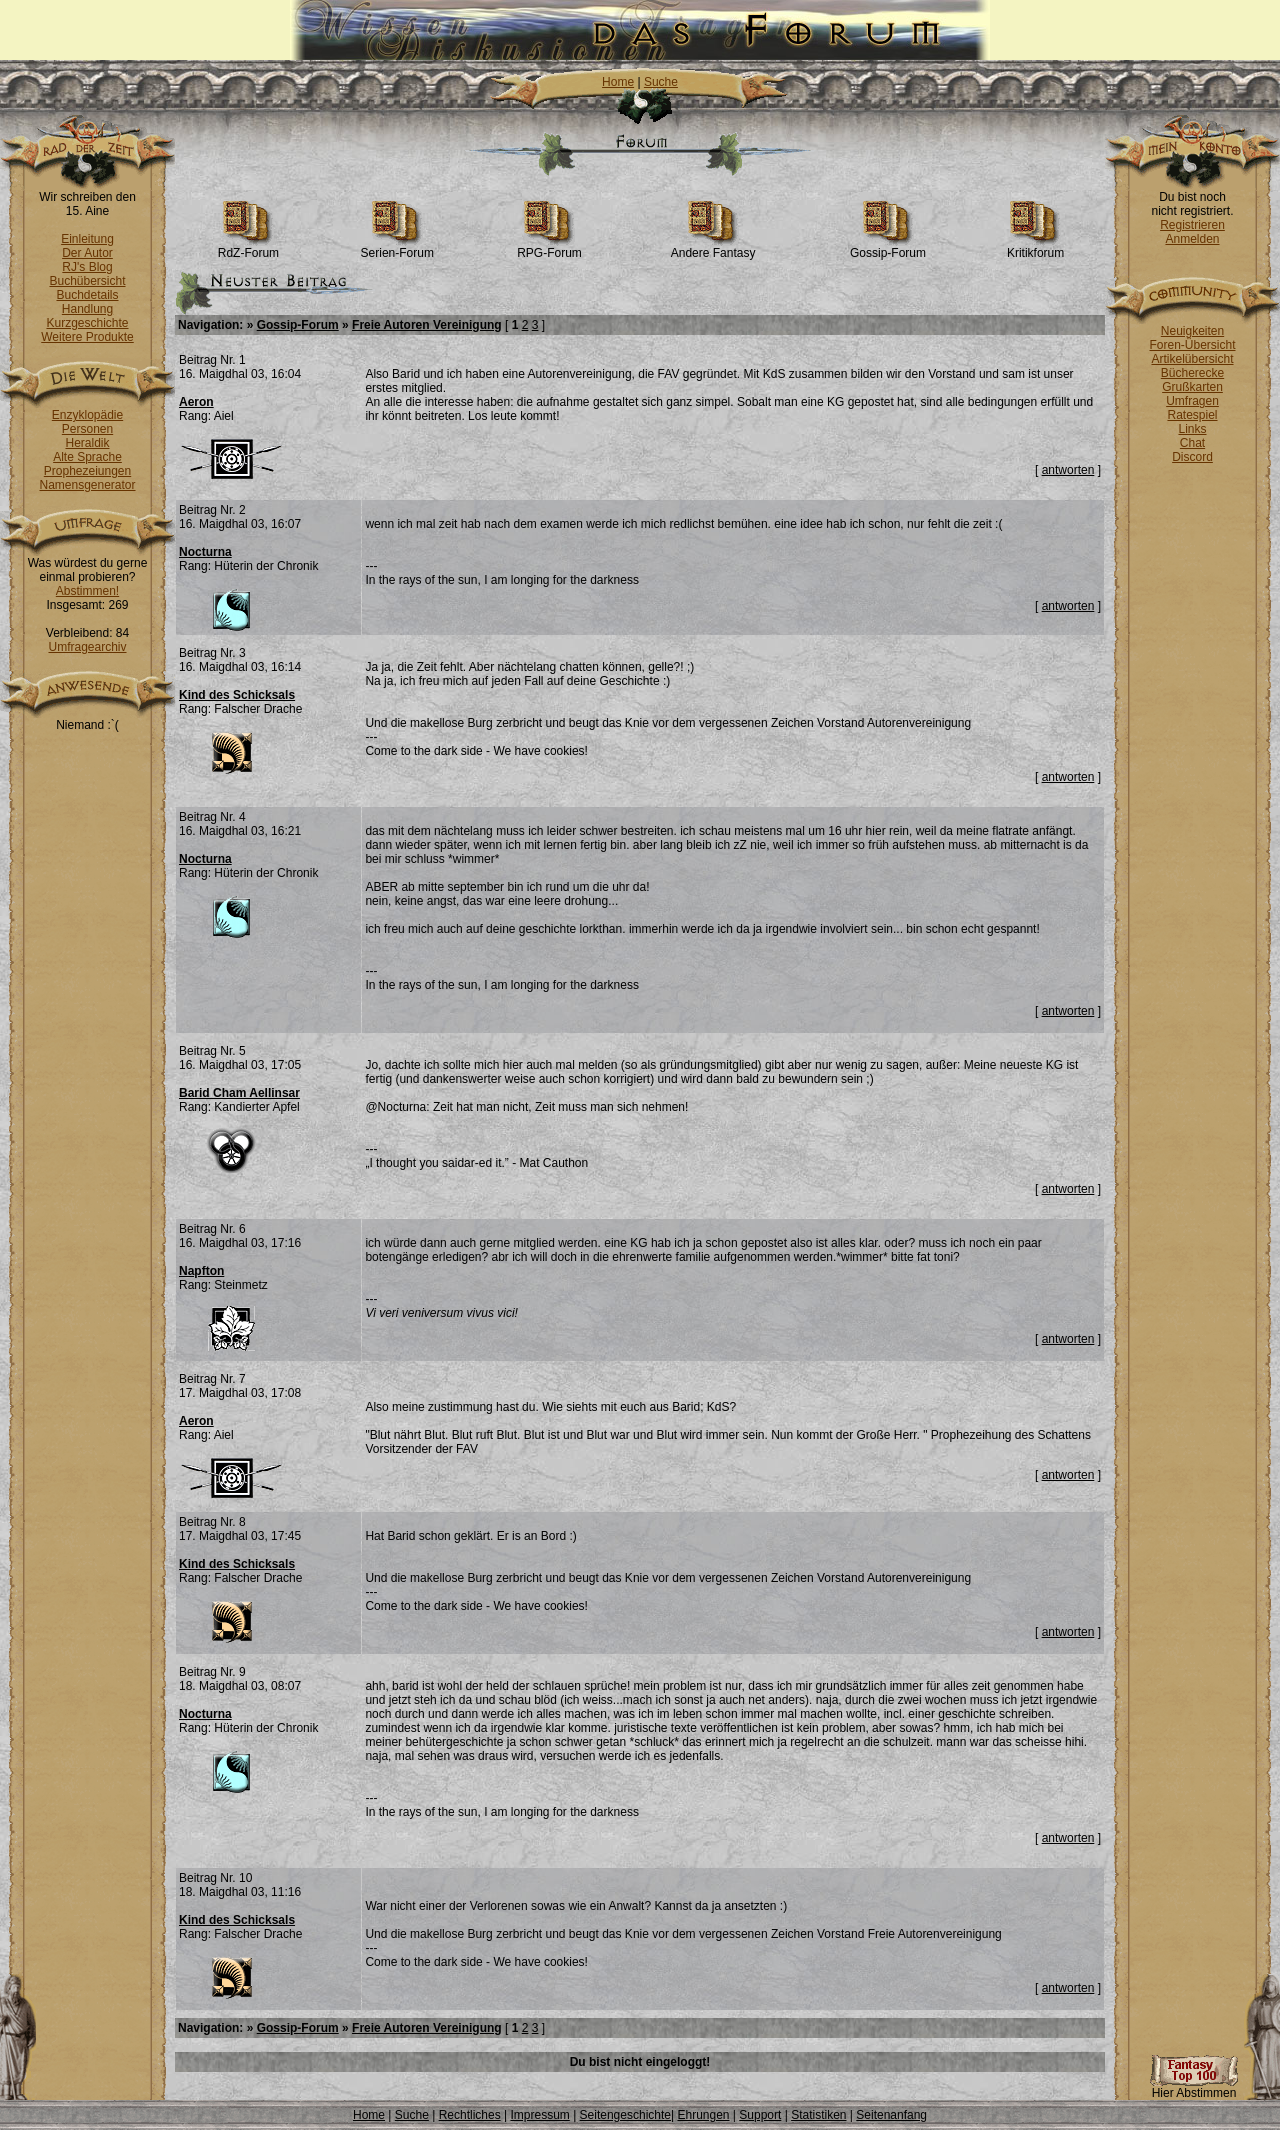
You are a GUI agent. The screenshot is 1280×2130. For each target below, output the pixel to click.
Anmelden (1192, 239)
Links (1192, 429)
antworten (1068, 470)
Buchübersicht (87, 281)
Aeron (196, 402)
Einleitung (87, 239)
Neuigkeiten (1192, 331)
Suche (661, 82)
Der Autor (87, 253)
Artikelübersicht (1192, 359)
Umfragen (1192, 401)
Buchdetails (87, 295)
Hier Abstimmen (1194, 2087)
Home (618, 82)
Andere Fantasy (713, 247)
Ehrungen (703, 2115)
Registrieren (1192, 225)
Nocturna (205, 552)
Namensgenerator (87, 485)
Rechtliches (470, 2115)
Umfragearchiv (87, 647)
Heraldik (87, 443)
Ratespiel (1192, 415)
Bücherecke (1192, 373)
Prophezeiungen (87, 471)
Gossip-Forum (888, 247)
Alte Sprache (87, 457)
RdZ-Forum (248, 247)
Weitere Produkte (87, 337)
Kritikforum (1035, 247)
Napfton (201, 1271)
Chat (1192, 443)
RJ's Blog (87, 267)
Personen (87, 429)
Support (760, 2115)
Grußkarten (1192, 387)
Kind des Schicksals (237, 695)
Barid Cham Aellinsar (239, 1093)
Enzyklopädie (87, 415)
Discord (1192, 457)
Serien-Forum (397, 247)
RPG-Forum (549, 247)
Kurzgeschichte (87, 323)
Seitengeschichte (625, 2115)
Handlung (87, 309)
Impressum (539, 2115)
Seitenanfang (891, 2115)
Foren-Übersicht (1192, 345)
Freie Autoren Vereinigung (427, 325)
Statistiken (818, 2115)
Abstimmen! (87, 591)
